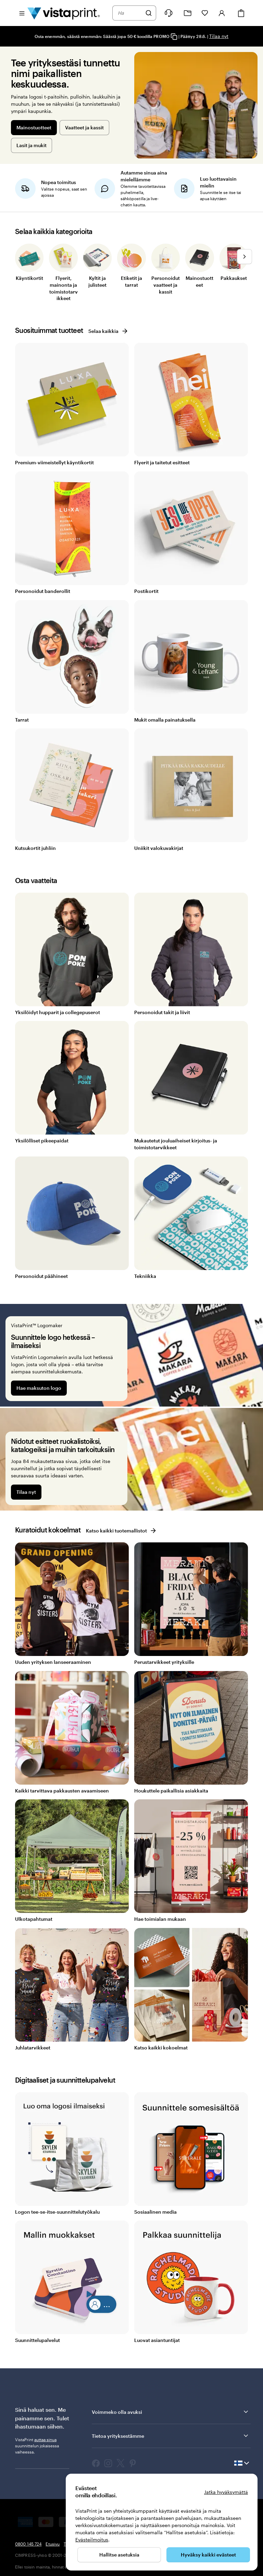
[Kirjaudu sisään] (221, 13)
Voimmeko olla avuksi (170, 2411)
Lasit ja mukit (31, 145)
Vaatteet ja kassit (84, 127)
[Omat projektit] (187, 13)
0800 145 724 (28, 2543)
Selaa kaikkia (108, 331)
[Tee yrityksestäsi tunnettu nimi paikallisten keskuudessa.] (196, 105)
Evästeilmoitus (91, 2539)
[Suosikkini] (204, 13)
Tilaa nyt (218, 36)
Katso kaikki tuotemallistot (121, 1530)
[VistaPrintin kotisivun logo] (63, 13)
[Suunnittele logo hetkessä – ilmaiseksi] (131, 1355)
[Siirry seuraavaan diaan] (244, 256)
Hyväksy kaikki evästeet (208, 2555)
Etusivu (53, 2543)
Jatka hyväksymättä (226, 2492)
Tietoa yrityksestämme (170, 2435)
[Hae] (148, 13)
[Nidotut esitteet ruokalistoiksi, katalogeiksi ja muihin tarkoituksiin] (131, 1459)
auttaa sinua (45, 2439)
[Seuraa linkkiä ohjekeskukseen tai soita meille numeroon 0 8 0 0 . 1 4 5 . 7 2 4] (168, 13)
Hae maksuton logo (38, 1388)
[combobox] (130, 13)
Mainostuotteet (33, 127)
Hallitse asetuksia (119, 2555)
